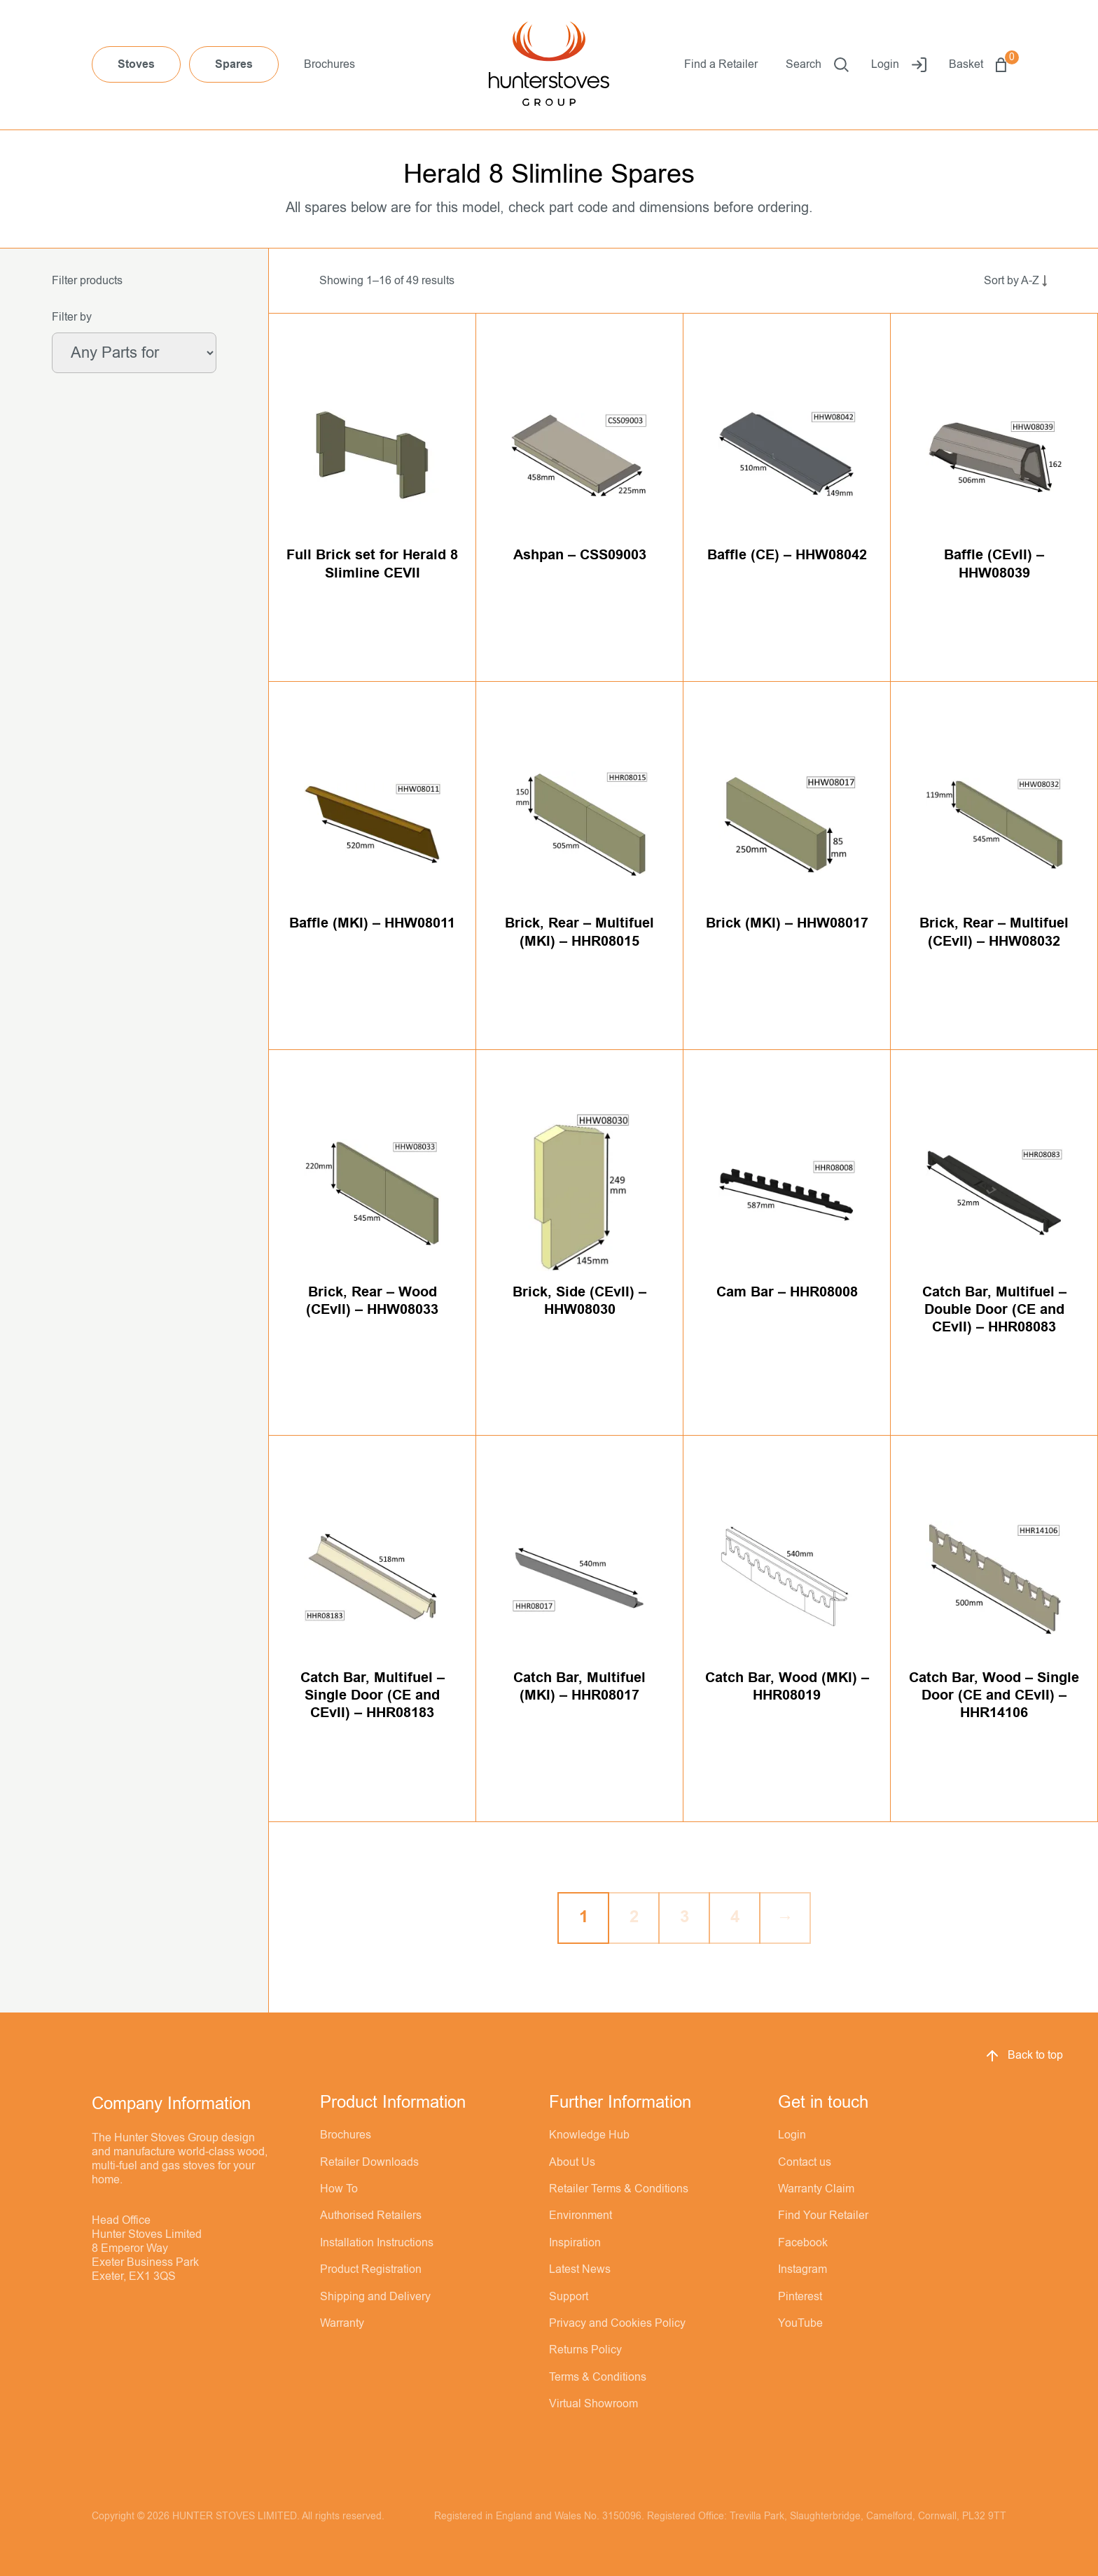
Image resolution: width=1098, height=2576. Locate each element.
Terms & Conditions (597, 2377)
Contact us (804, 2162)
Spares (234, 64)
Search (817, 64)
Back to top (1023, 2055)
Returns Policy (585, 2350)
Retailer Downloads (369, 2162)
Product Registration (371, 2269)
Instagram (802, 2269)
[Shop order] (1000, 280)
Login (898, 64)
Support (568, 2296)
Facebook (803, 2242)
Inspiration (575, 2242)
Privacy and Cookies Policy (617, 2323)
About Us (572, 2162)
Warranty (342, 2323)
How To (339, 2189)
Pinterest (800, 2296)
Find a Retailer (721, 64)
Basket (977, 64)
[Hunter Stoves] (549, 65)
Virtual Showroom (593, 2404)
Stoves (136, 64)
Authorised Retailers (371, 2215)
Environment (580, 2215)
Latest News (580, 2269)
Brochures (329, 64)
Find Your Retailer (823, 2215)
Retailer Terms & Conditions (618, 2189)
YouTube (800, 2323)
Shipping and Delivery (375, 2296)
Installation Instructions (376, 2242)
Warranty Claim (816, 2189)
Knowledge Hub (589, 2135)
